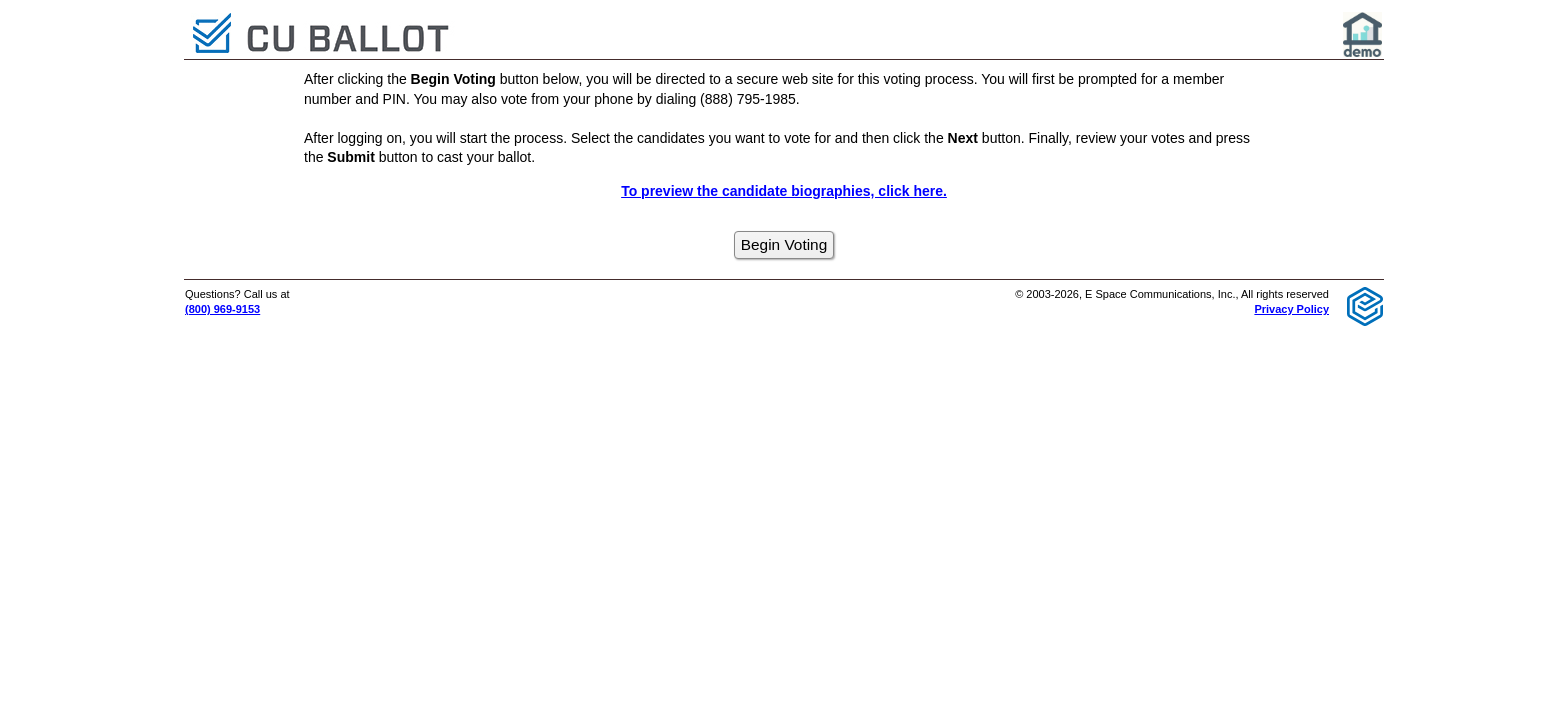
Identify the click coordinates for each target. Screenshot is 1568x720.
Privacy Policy (1291, 309)
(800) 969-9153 (222, 309)
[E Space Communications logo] (1365, 305)
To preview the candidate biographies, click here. (784, 191)
